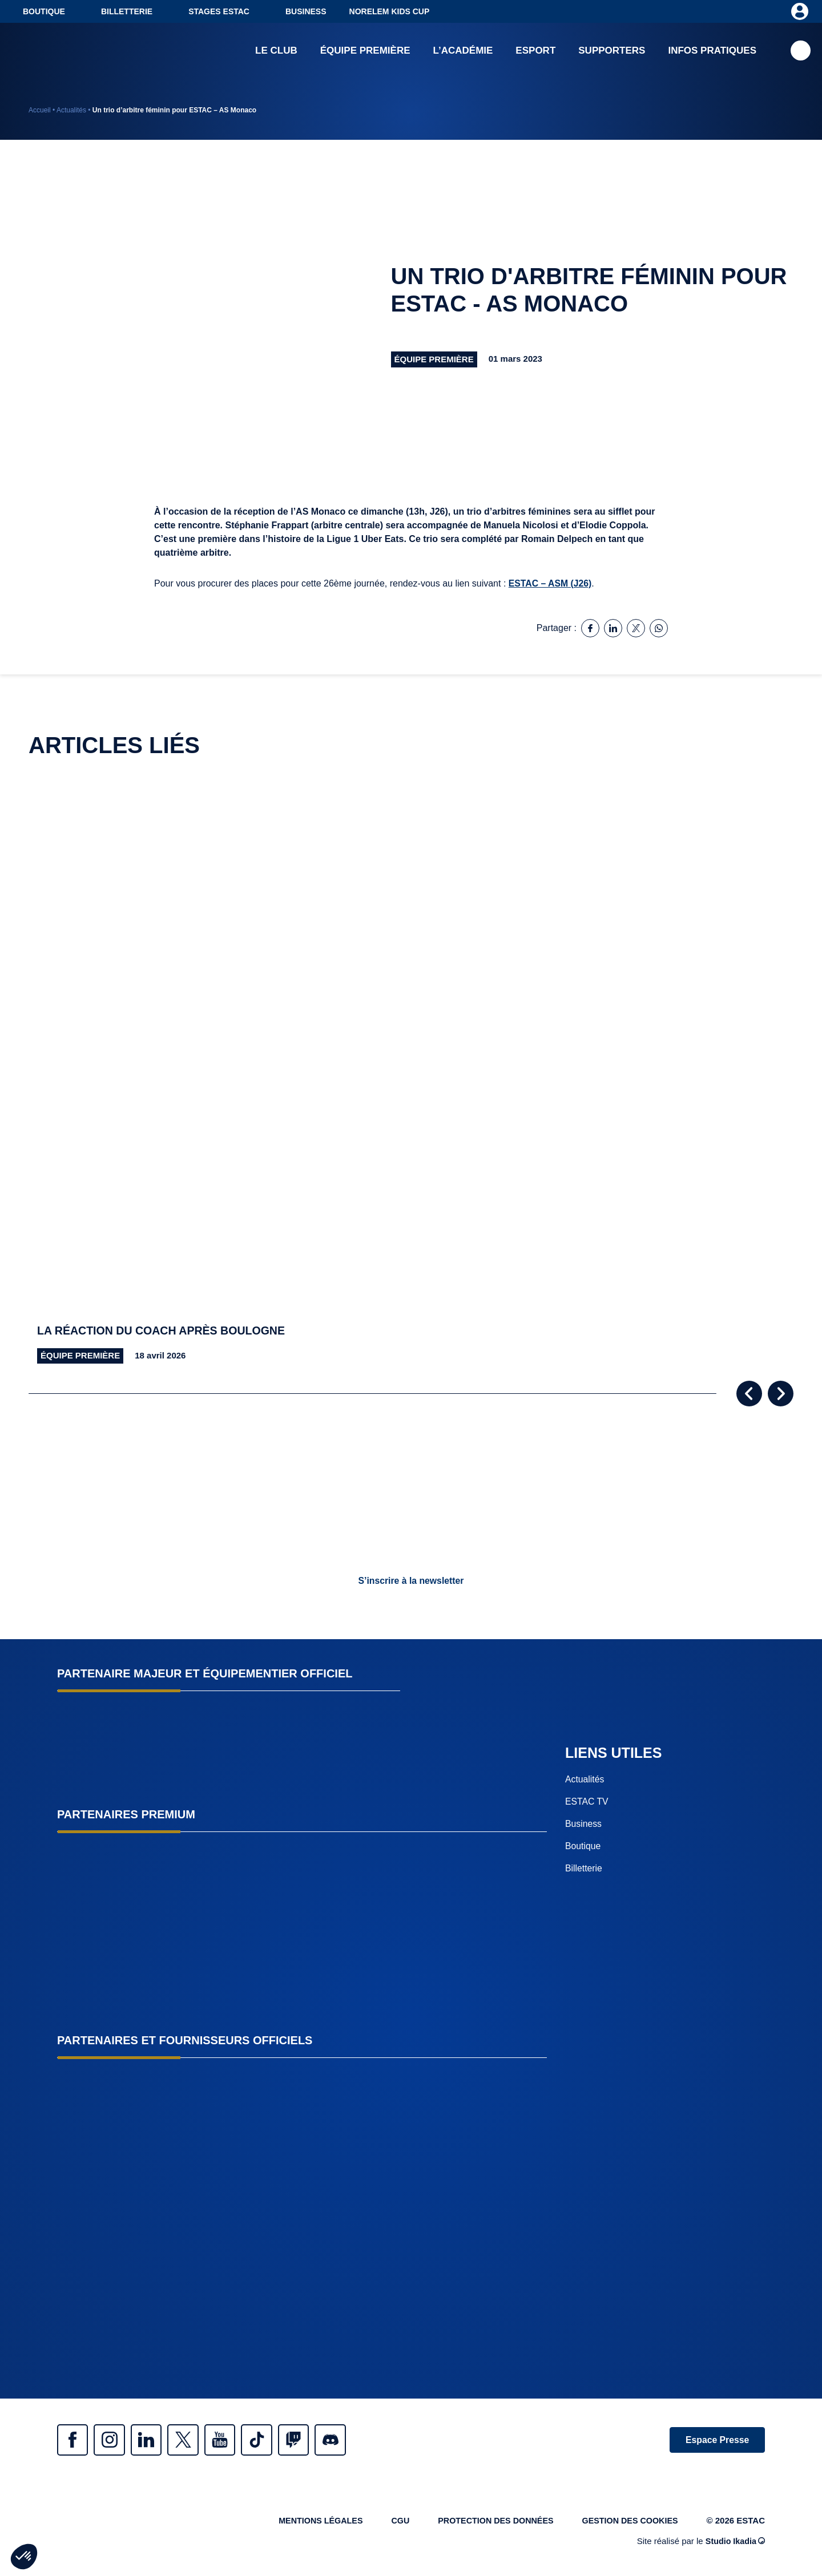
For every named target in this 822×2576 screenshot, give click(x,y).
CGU (390, 2523)
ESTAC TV (587, 1801)
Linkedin (154, 2440)
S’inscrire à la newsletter (411, 1581)
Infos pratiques (712, 51)
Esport (535, 51)
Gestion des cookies (628, 2523)
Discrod (354, 2440)
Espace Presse (715, 2440)
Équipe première (365, 51)
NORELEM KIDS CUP (389, 11)
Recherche (801, 52)
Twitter (194, 2440)
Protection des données (488, 2523)
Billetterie (126, 11)
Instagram (114, 2440)
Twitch (314, 2440)
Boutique (44, 11)
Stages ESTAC (218, 11)
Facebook (74, 2440)
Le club (276, 51)
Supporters (611, 51)
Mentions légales (308, 2523)
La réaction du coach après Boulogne (164, 1330)
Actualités (71, 110)
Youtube (234, 2440)
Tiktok (274, 2440)
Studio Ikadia (734, 2544)
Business (306, 11)
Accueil (40, 110)
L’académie (463, 51)
